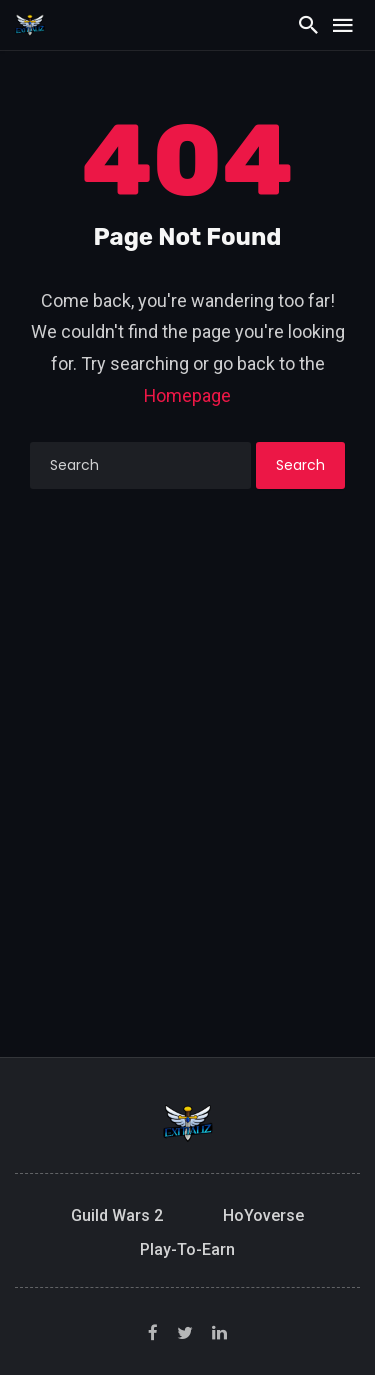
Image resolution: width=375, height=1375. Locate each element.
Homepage (187, 395)
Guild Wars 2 (117, 1215)
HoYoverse (263, 1215)
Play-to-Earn (187, 1249)
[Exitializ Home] (30, 24)
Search (300, 465)
